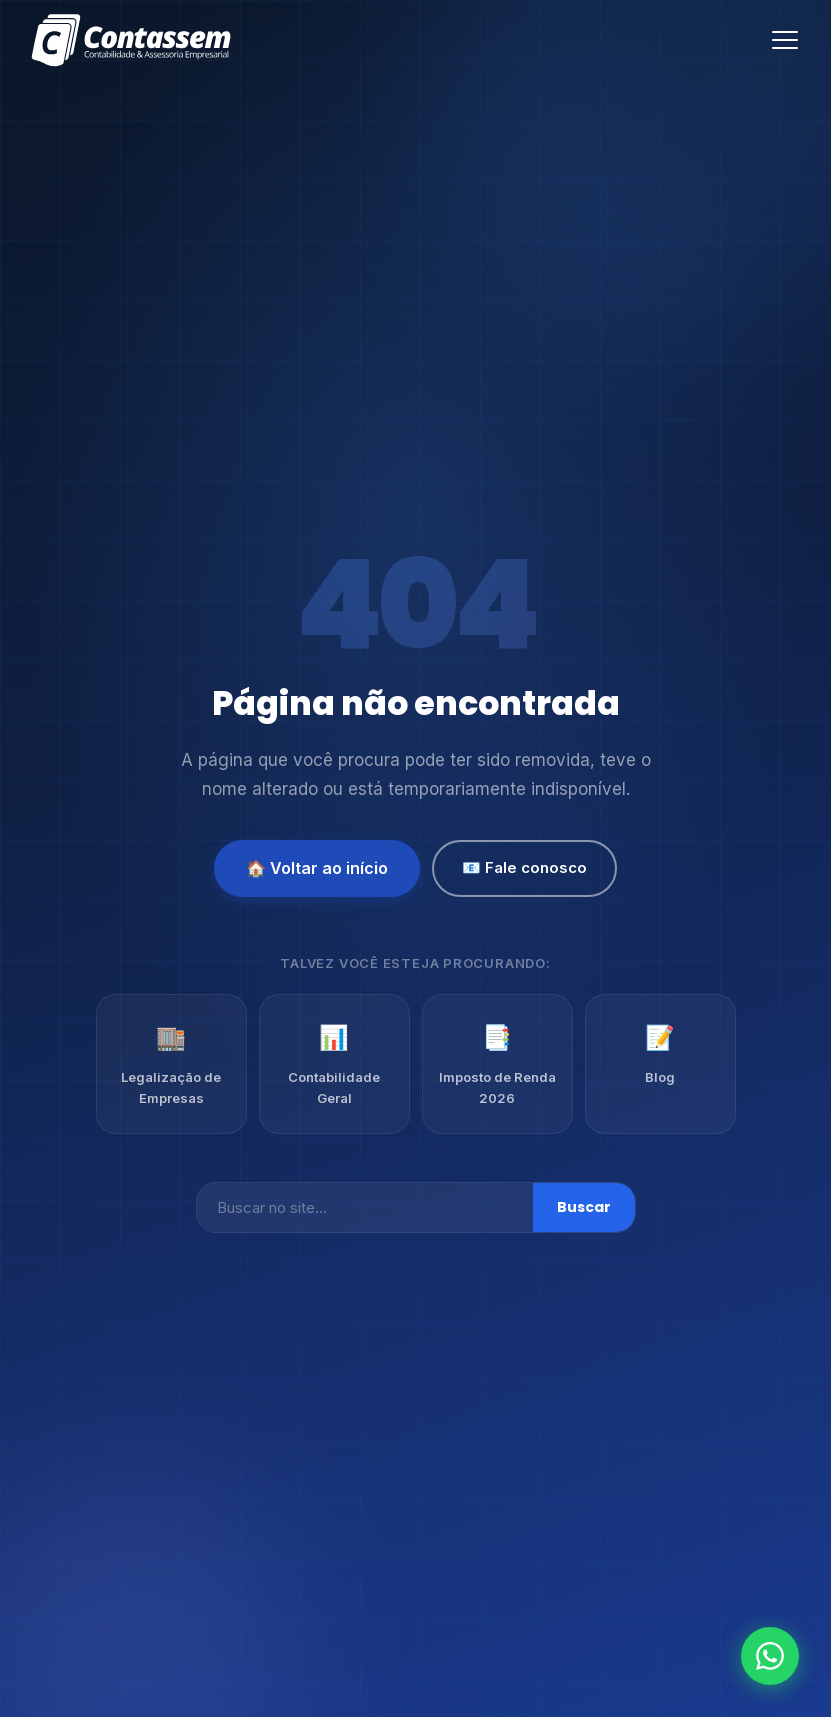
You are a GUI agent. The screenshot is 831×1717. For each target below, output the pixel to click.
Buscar (584, 1207)
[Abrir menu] (785, 40)
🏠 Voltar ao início (317, 868)
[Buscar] (365, 1207)
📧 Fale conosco (524, 867)
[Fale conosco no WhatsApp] (770, 1656)
